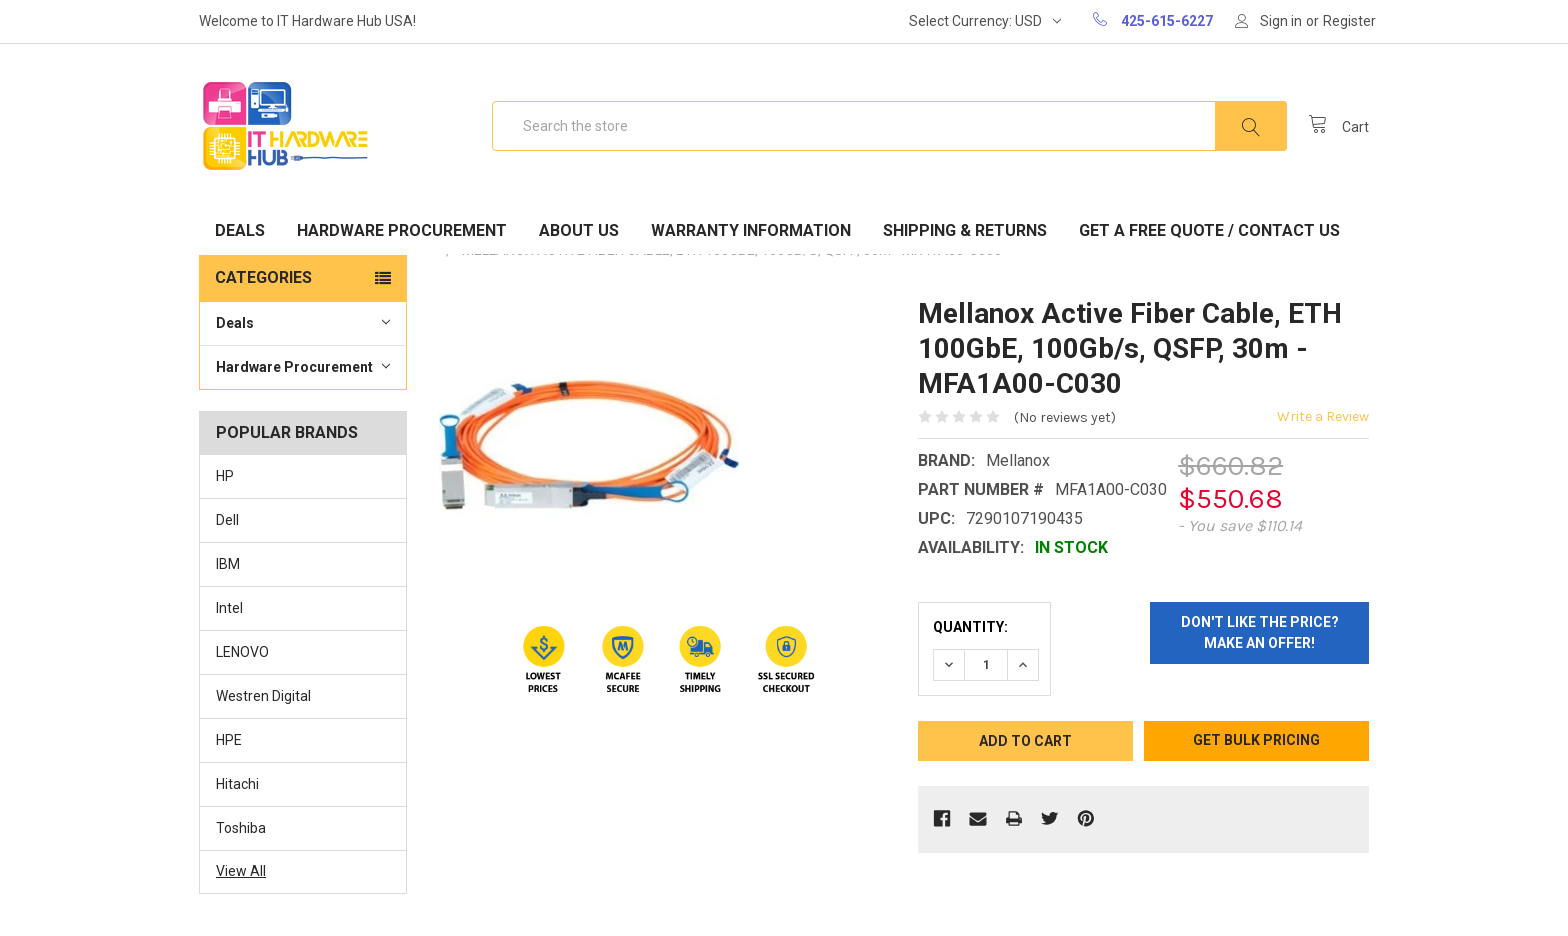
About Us (579, 230)
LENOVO (242, 652)
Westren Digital (263, 696)
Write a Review (1323, 416)
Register (1349, 21)
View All (241, 871)
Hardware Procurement (402, 230)
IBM (228, 564)
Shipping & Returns (965, 230)
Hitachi (237, 784)
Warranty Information (751, 230)
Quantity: (970, 627)
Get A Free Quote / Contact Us (1209, 230)
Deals (240, 230)
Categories (263, 277)
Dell (227, 520)
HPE (229, 740)
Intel (229, 608)
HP (225, 476)
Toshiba (241, 828)
